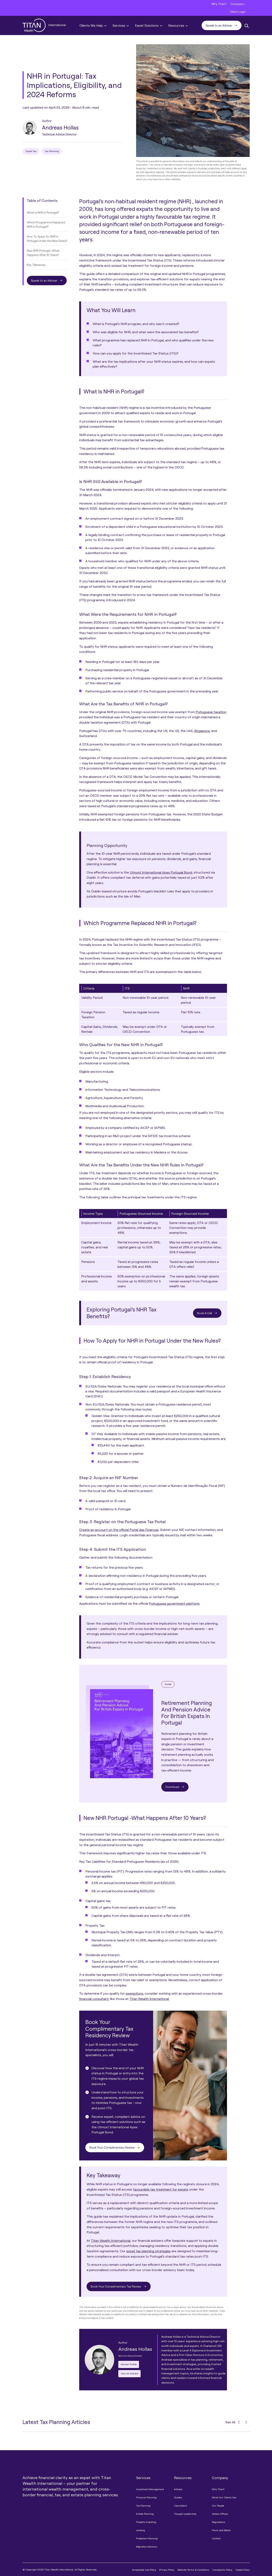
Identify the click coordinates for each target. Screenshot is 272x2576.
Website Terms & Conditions (193, 2569)
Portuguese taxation (211, 712)
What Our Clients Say (224, 2497)
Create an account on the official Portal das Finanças (119, 1530)
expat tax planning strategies (148, 2251)
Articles (178, 2489)
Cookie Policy (242, 2569)
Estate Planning (145, 2513)
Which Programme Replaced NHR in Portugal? (46, 224)
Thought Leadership (185, 2513)
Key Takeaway (36, 264)
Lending (140, 2530)
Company (238, 4)
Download (174, 1787)
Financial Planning (146, 2497)
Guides (178, 2497)
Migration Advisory (146, 2546)
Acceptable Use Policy (144, 2569)
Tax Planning (52, 151)
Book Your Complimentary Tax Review (119, 2286)
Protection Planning (147, 2538)
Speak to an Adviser (221, 25)
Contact (216, 2538)
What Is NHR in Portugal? (43, 212)
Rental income (128, 1242)
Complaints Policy (222, 2569)
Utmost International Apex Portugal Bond (161, 872)
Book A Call (207, 1313)
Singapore (202, 731)
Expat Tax (31, 151)
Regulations (218, 2522)
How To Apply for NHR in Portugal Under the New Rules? (47, 238)
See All (230, 2422)
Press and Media (221, 2530)
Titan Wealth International (149, 1999)
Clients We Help (92, 25)
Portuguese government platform (174, 1603)
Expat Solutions (148, 25)
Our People (218, 2505)
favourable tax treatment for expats (160, 2189)
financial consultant (94, 1999)
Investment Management (150, 2489)
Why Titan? (218, 4)
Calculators (180, 2505)
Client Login (238, 11)
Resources (178, 25)
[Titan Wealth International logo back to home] (44, 25)
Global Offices (220, 2513)
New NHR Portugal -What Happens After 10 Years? (43, 253)
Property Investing (146, 2522)
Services (121, 25)
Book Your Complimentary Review (114, 2147)
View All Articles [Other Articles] (129, 2373)
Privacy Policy (166, 2569)
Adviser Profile (129, 2364)
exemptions (134, 1993)
